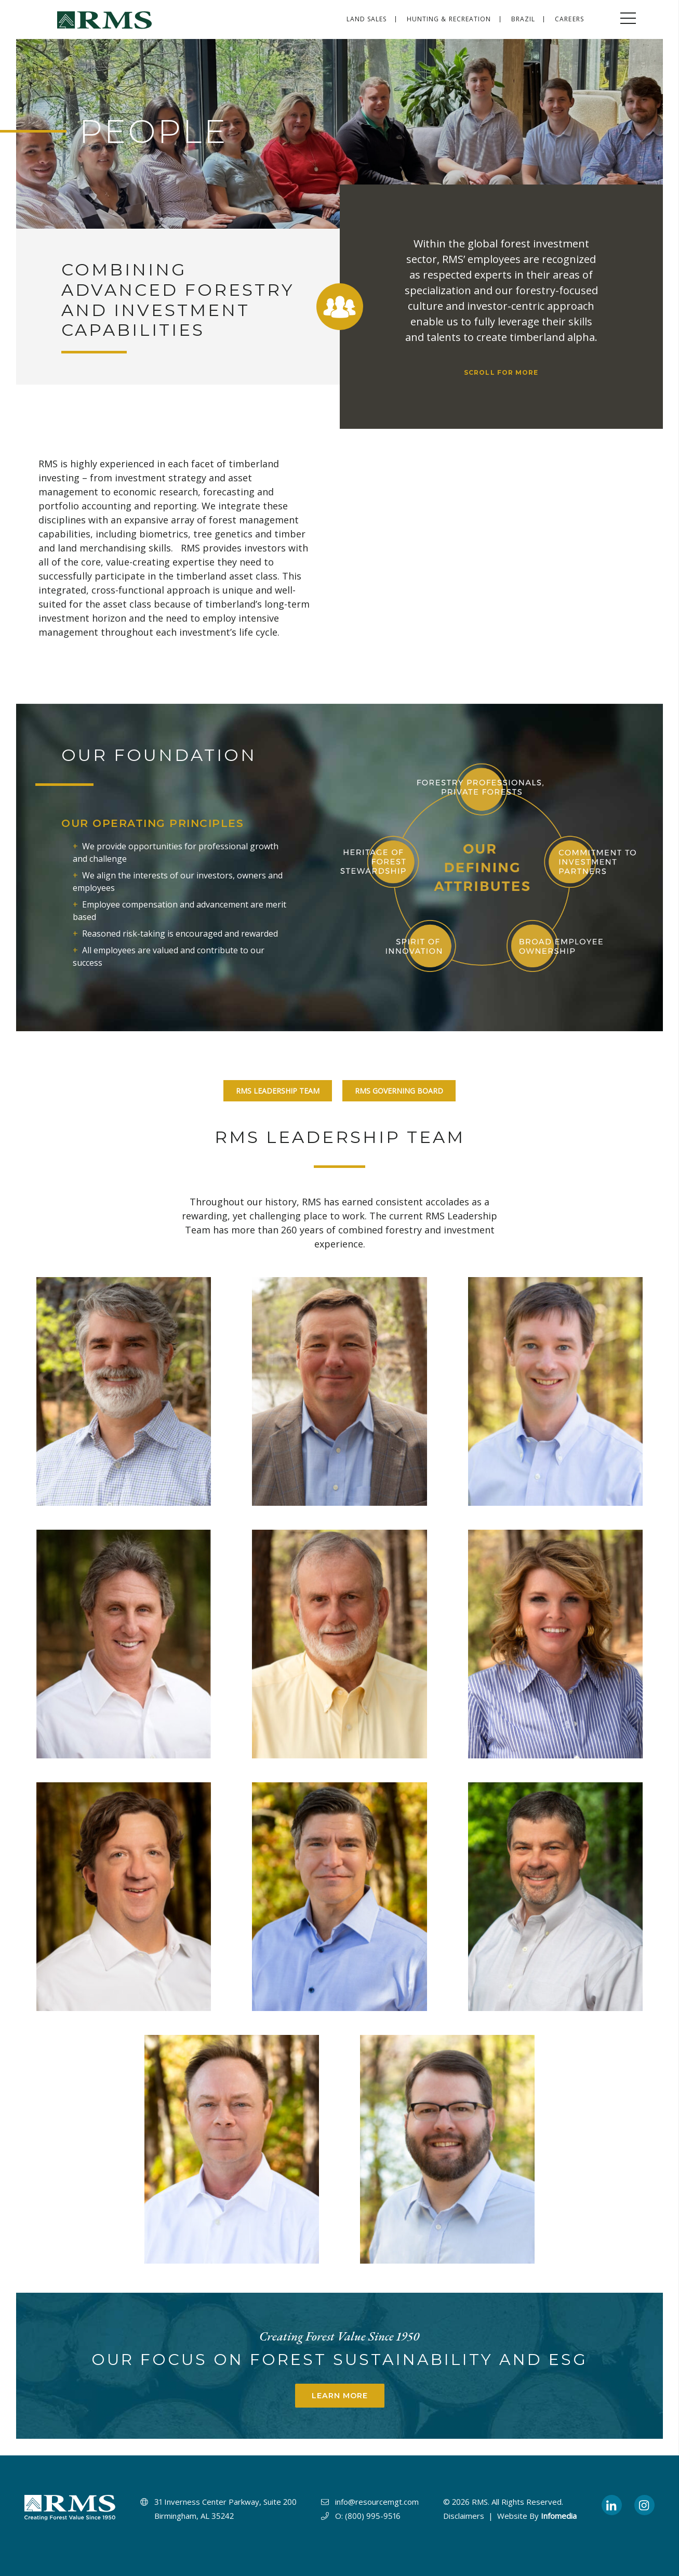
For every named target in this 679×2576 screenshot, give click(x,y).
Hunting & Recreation (449, 19)
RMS (480, 2501)
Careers (569, 19)
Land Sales (367, 19)
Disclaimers (463, 2516)
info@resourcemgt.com (377, 2501)
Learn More (340, 2395)
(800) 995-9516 (373, 2516)
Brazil (523, 19)
